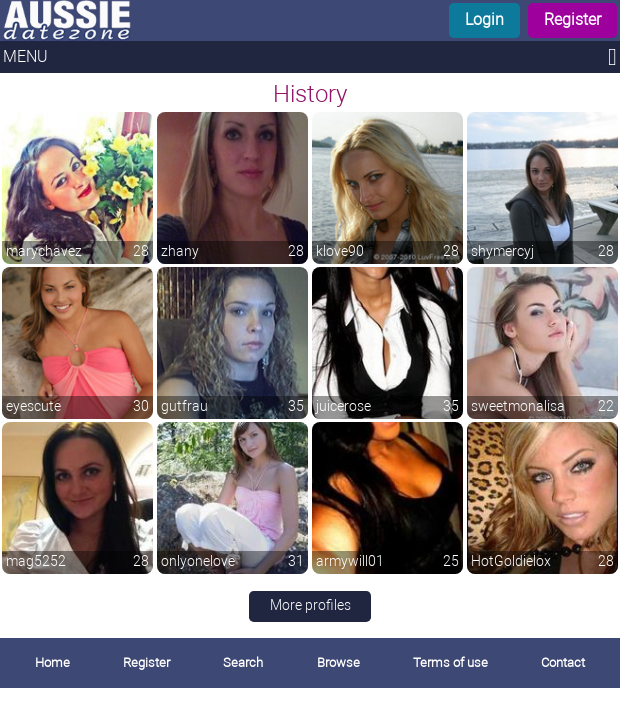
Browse (338, 662)
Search (243, 662)
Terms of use (450, 662)
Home (52, 662)
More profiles (310, 605)
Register (572, 19)
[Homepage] (156, 20)
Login (484, 19)
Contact (563, 662)
